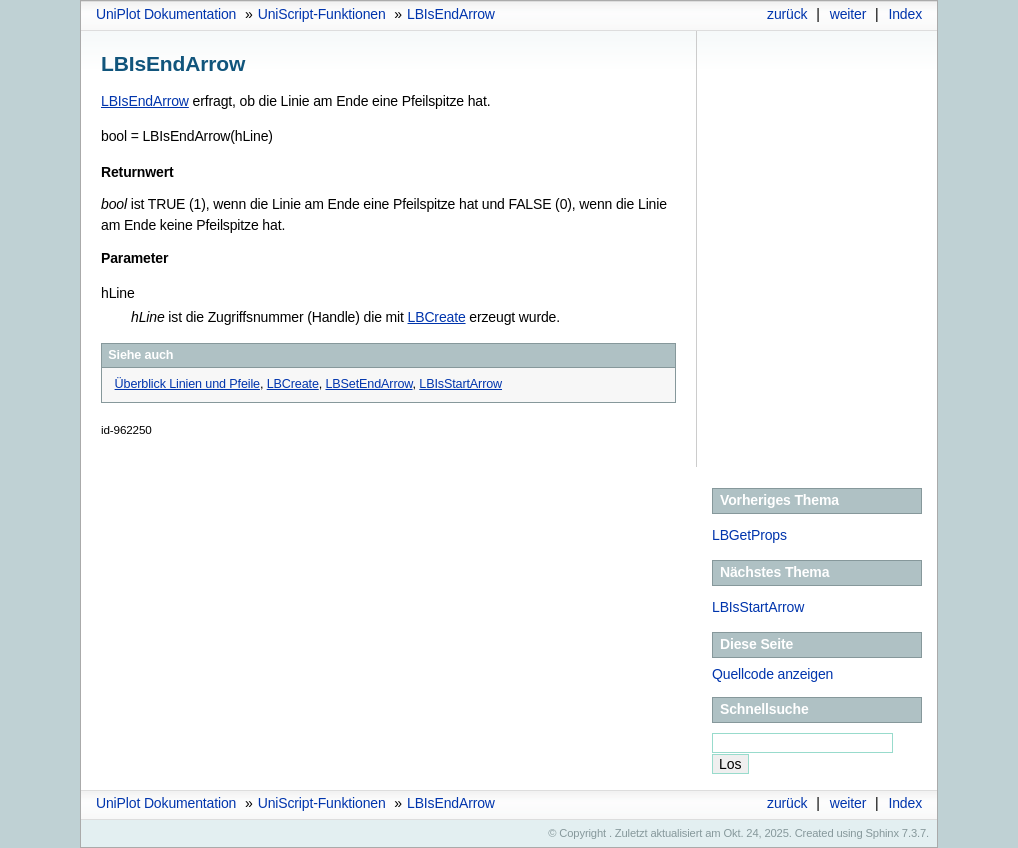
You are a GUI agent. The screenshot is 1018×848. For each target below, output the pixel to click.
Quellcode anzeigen (772, 674)
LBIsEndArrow (451, 14)
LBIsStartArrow (758, 607)
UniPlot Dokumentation (166, 14)
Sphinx (882, 833)
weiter (848, 14)
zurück (787, 14)
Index (905, 14)
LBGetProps (749, 535)
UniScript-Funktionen (322, 14)
